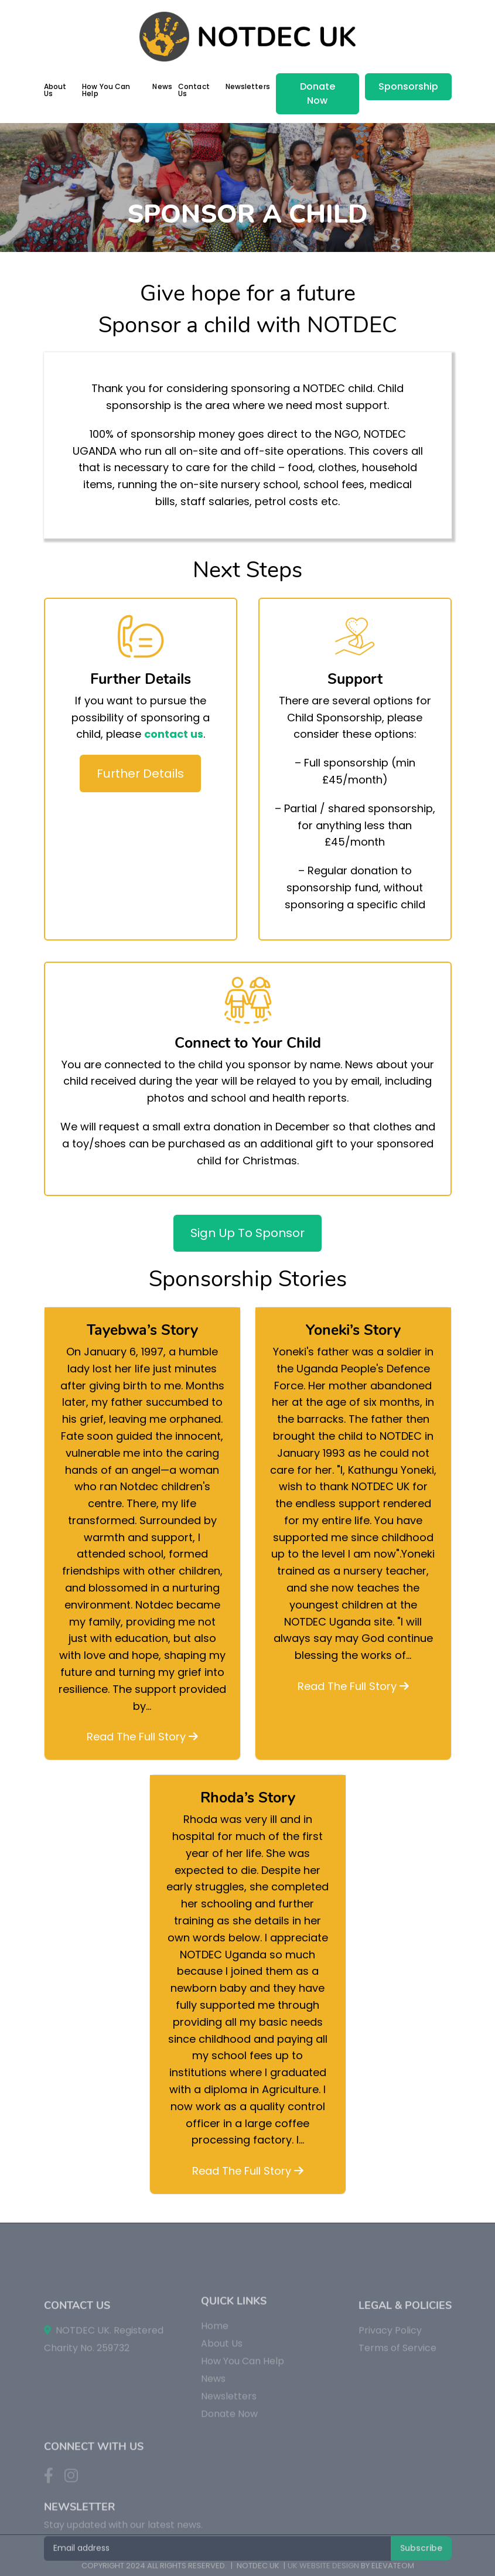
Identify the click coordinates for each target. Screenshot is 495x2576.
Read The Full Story (142, 1736)
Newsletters (248, 86)
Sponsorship (408, 86)
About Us (55, 89)
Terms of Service (397, 2427)
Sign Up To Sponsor (247, 1233)
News (162, 86)
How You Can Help (106, 89)
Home (214, 2398)
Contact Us (194, 89)
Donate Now (317, 93)
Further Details (140, 773)
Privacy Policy (390, 2410)
